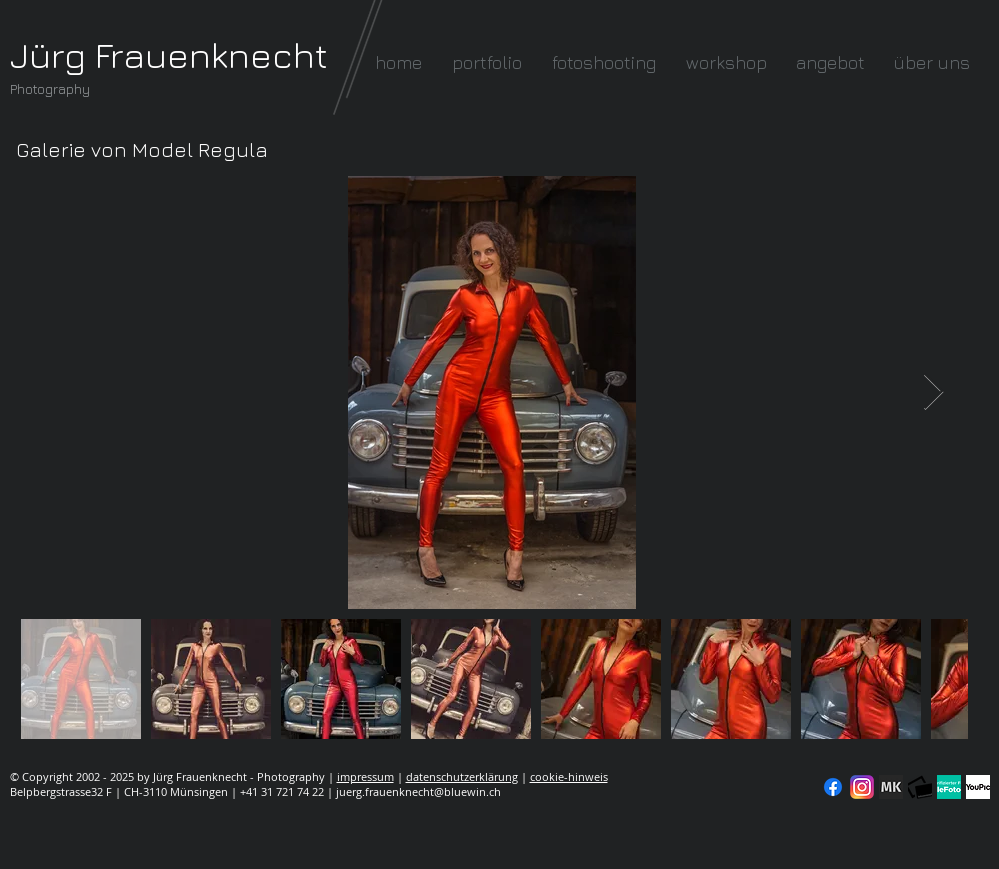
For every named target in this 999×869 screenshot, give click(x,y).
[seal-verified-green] (949, 787)
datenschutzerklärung (462, 776)
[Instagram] (862, 787)
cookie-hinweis (569, 776)
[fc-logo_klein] (920, 787)
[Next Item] (933, 392)
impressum (365, 776)
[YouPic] (978, 787)
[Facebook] (833, 787)
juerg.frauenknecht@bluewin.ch (418, 791)
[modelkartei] (891, 787)
